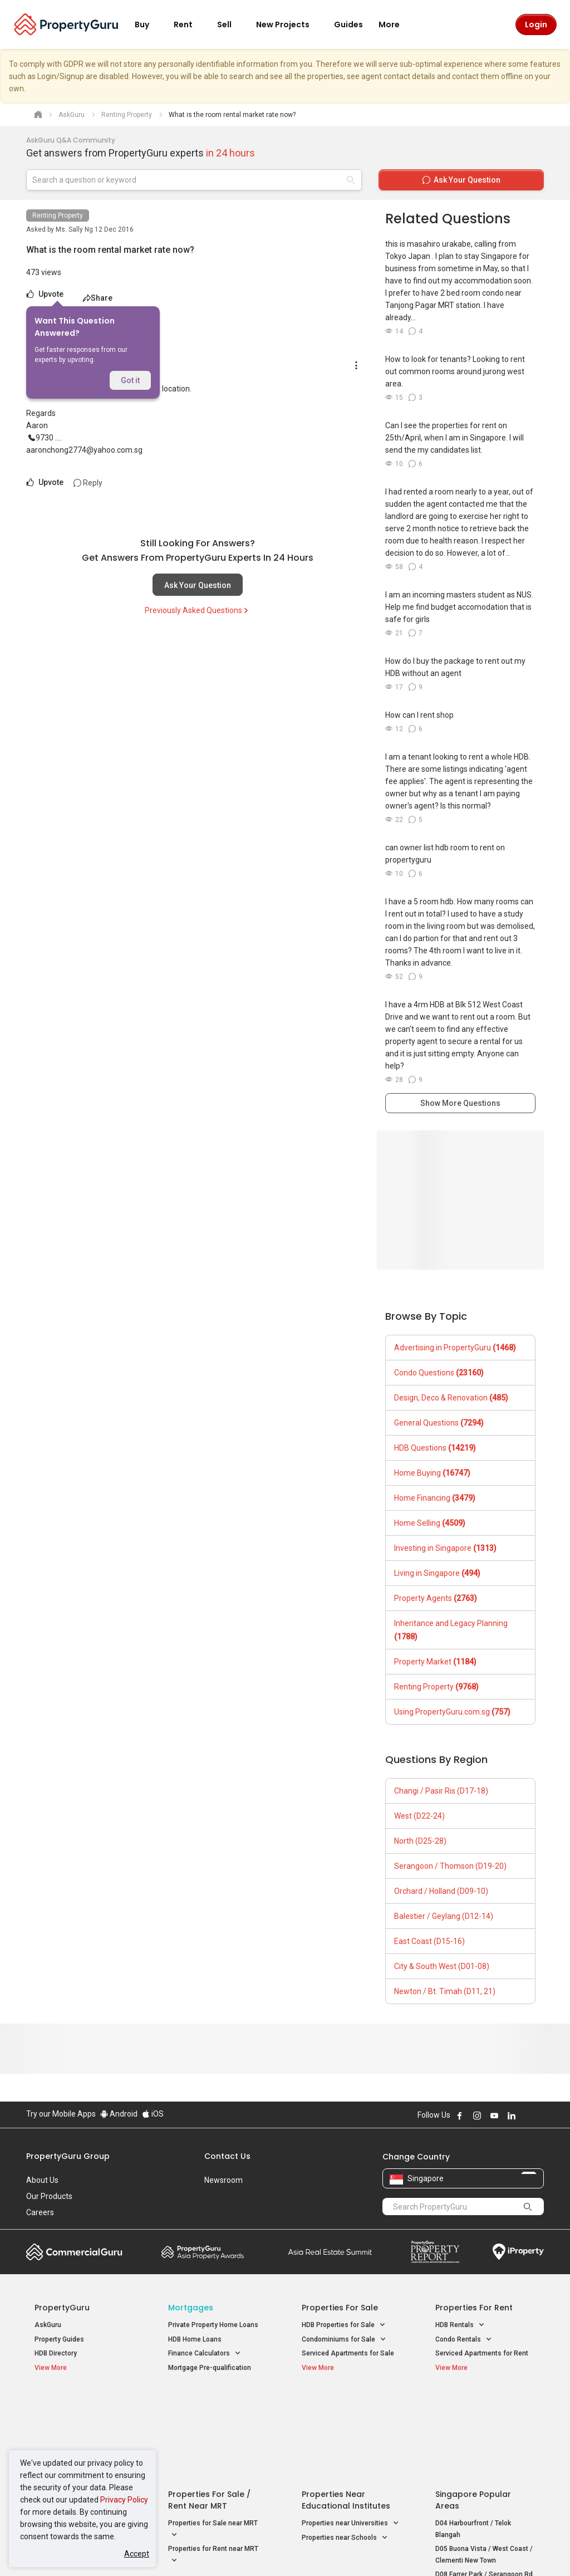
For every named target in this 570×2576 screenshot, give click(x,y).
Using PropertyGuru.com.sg (452, 1711)
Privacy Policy (124, 2499)
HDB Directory (56, 2353)
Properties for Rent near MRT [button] (213, 2465)
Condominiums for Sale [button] (344, 2339)
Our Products (49, 2196)
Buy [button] (149, 24)
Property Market (435, 1661)
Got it (130, 380)
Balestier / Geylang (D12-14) (443, 1916)
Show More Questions (460, 1103)
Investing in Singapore (445, 1548)
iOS (153, 2113)
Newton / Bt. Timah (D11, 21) (444, 1991)
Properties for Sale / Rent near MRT (209, 2410)
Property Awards (202, 2252)
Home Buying (432, 1472)
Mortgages (190, 2307)
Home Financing (434, 1497)
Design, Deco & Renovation (451, 1397)
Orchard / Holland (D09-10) (441, 1891)
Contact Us (227, 2156)
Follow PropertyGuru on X (526, 2115)
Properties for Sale (340, 2307)
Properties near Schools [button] (345, 2447)
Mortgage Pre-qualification (209, 2368)
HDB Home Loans (195, 2339)
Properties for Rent (474, 2307)
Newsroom (223, 2180)
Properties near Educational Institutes (346, 2410)
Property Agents (435, 1598)
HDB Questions (435, 1447)
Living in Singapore (437, 1573)
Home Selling (429, 1523)
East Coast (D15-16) (429, 1941)
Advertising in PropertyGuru (455, 1347)
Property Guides (59, 2339)
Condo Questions (439, 1372)
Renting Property (57, 215)
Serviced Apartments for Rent (481, 2353)
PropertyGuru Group (68, 2156)
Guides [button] (348, 24)
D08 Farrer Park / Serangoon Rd (484, 2485)
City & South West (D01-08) (441, 1966)
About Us (42, 2180)
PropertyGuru (62, 2307)
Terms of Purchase (283, 2550)
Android (118, 2113)
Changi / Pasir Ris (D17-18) (441, 1790)
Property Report (435, 2252)
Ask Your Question (197, 585)
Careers (40, 2212)
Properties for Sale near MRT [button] (213, 2440)
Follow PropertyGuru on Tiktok (539, 2115)
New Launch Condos (66, 2422)
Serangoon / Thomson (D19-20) (450, 1866)
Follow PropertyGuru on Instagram (477, 2115)
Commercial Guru (74, 2252)
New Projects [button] (289, 24)
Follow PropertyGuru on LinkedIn (511, 2115)
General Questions (439, 1422)
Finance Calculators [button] (204, 2353)
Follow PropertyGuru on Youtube (494, 2115)
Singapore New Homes (80, 2404)
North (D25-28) (420, 1840)
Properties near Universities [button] (350, 2434)
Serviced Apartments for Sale (348, 2353)
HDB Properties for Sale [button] (344, 2325)
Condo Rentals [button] (463, 2339)
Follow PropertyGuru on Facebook (459, 2115)
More (396, 24)
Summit (330, 2252)
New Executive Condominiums (82, 2436)
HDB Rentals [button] (460, 2325)
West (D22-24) (419, 1815)
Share (97, 298)
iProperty (518, 2252)
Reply (87, 482)
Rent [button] (190, 24)
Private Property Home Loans (213, 2325)
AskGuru (48, 2325)
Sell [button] (231, 24)
